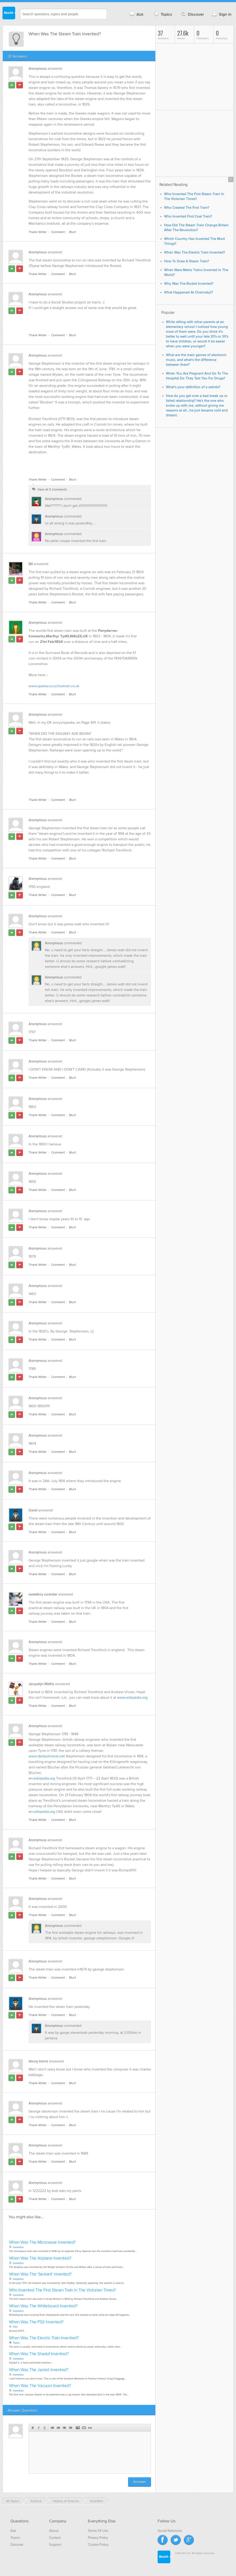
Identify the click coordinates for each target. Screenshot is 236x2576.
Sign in (221, 14)
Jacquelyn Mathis (41, 1684)
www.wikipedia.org (132, 1697)
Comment (58, 232)
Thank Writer (38, 232)
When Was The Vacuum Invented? (40, 2385)
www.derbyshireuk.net (47, 1756)
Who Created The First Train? (186, 208)
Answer (139, 2482)
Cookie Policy (98, 2545)
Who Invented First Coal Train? (188, 216)
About (53, 2531)
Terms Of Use (98, 2531)
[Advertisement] (82, 319)
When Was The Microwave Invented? (42, 2242)
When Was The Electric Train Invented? (44, 2338)
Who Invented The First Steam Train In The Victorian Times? (62, 2290)
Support (55, 2545)
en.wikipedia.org (42, 1778)
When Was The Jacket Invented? (38, 2370)
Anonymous (38, 69)
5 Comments (58, 489)
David (33, 1510)
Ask (136, 14)
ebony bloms (38, 2061)
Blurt (72, 232)
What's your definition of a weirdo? (193, 387)
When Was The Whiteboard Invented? (43, 2306)
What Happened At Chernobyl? (188, 292)
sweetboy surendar (43, 1594)
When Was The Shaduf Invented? (39, 2354)
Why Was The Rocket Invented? (188, 284)
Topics (162, 14)
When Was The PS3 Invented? (36, 2322)
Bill (31, 564)
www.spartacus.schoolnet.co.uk (54, 686)
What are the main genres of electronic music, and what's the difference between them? (196, 360)
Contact (55, 2538)
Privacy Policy (98, 2538)
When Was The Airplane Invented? (40, 2258)
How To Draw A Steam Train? (186, 261)
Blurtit (9, 14)
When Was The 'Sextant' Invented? (40, 2274)
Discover (192, 14)
